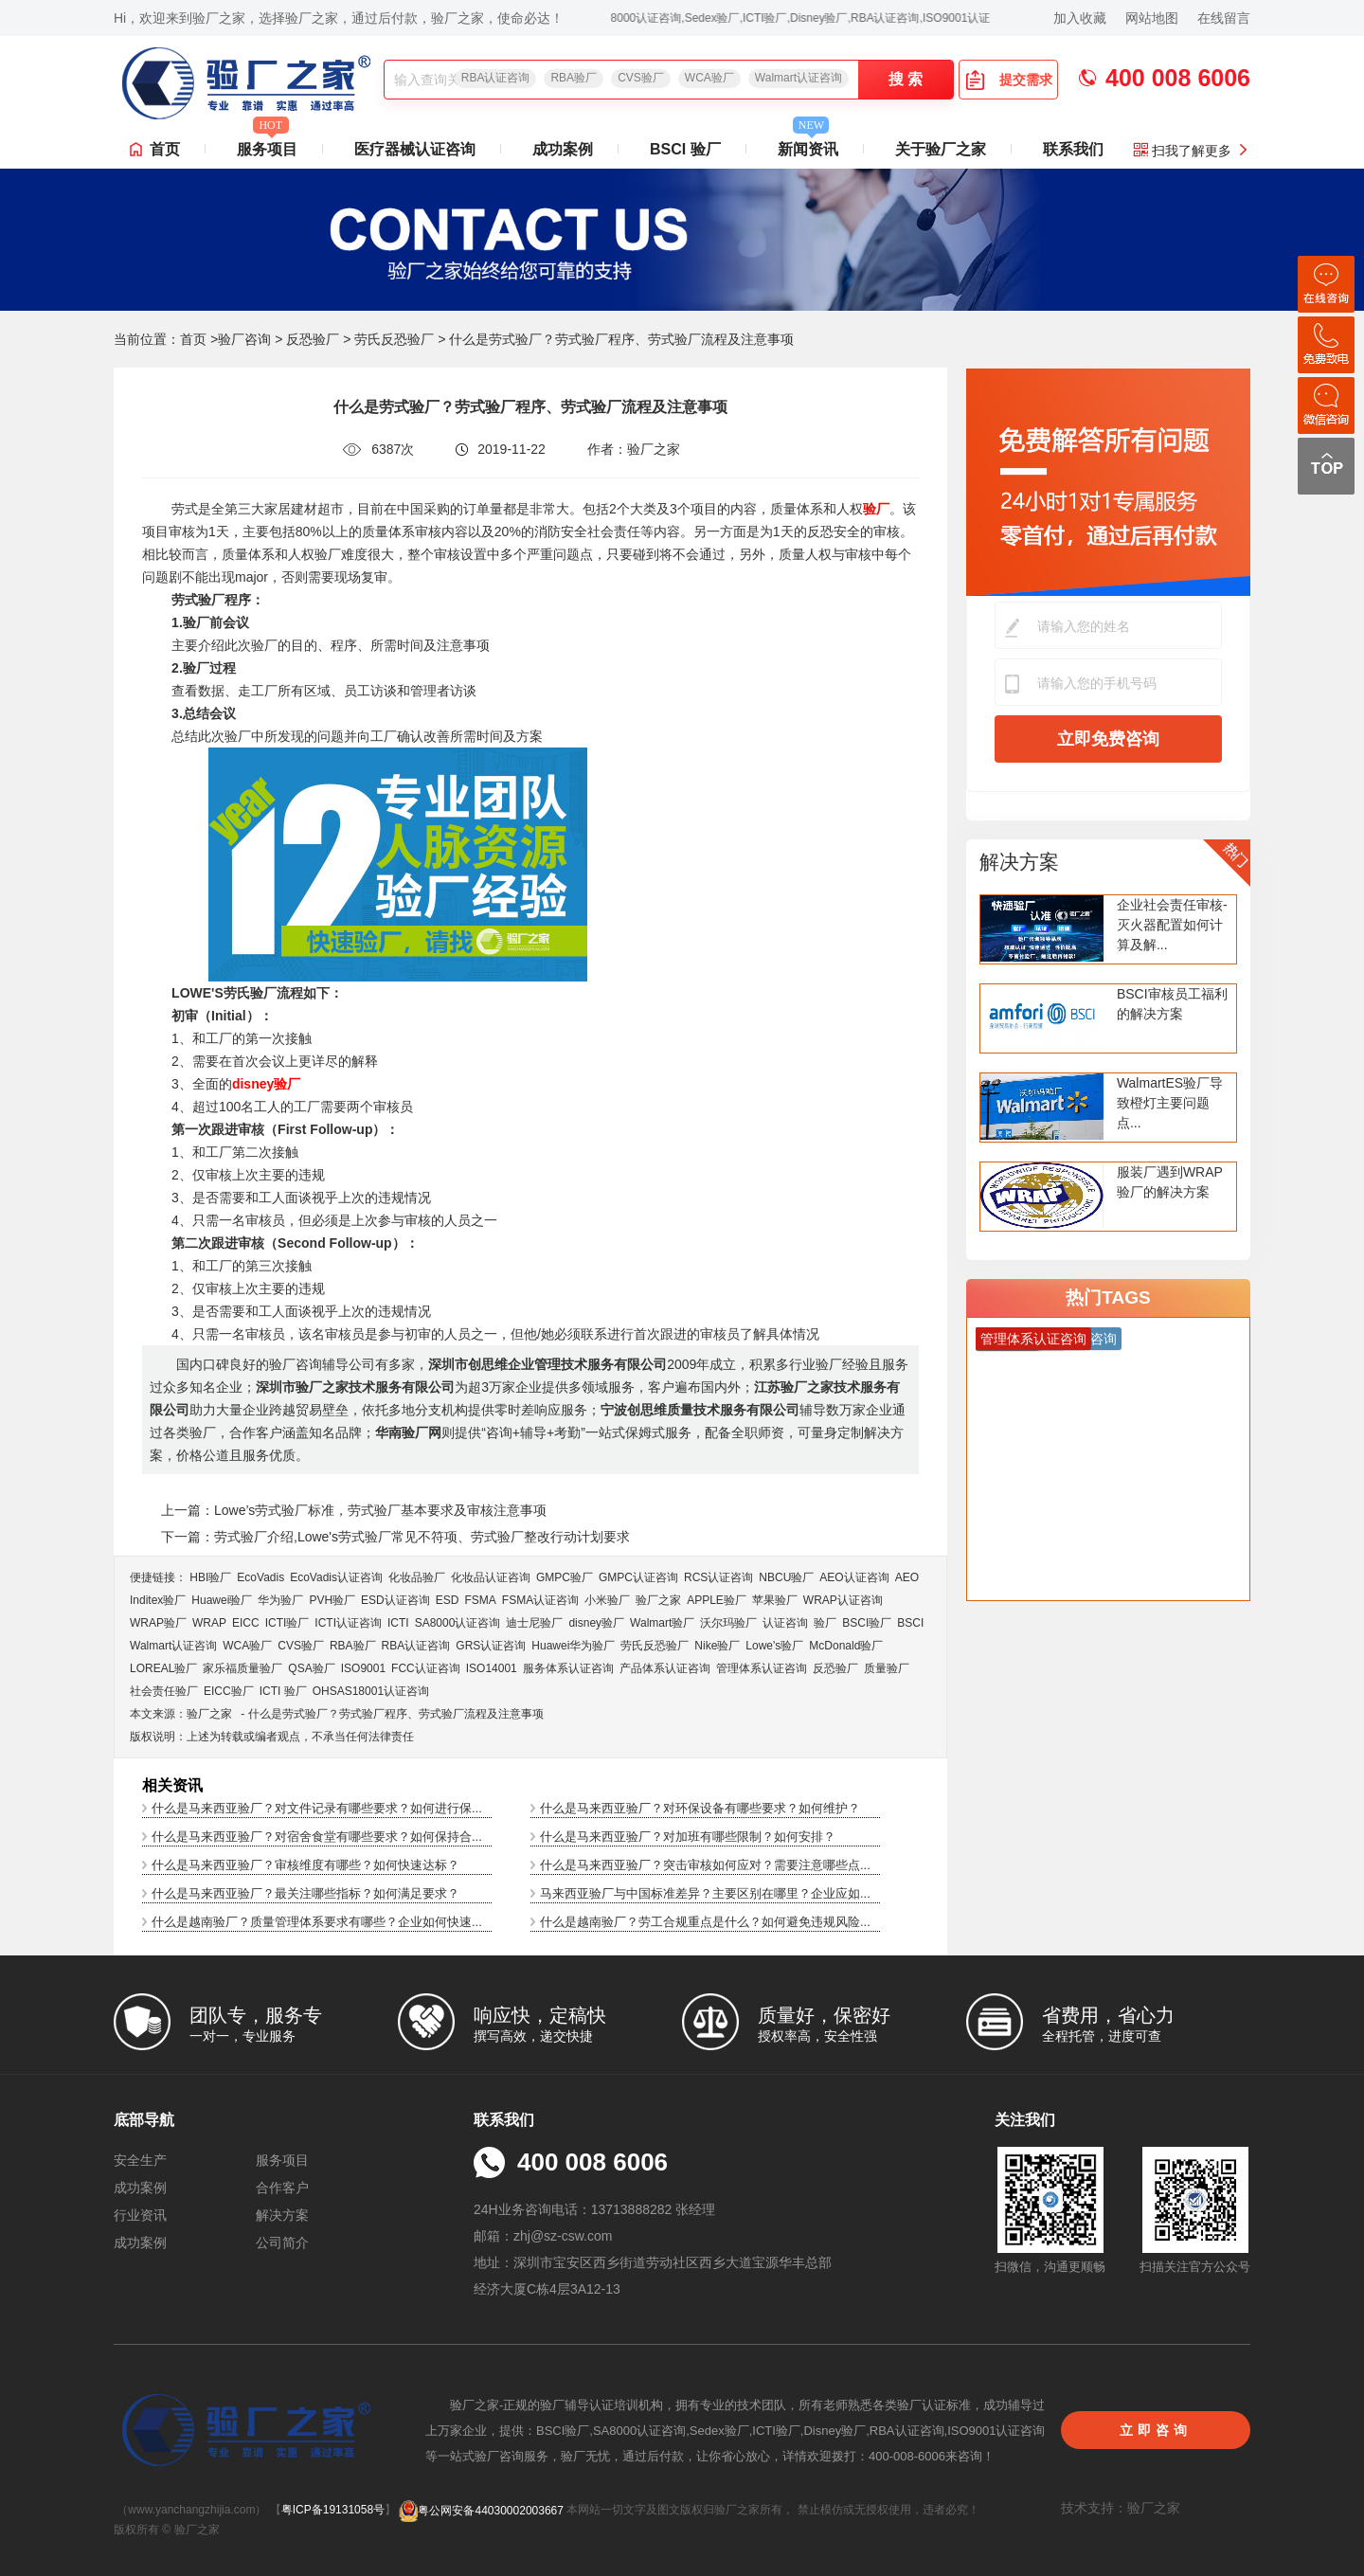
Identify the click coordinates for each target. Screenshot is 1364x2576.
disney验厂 (596, 1623)
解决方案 (1019, 862)
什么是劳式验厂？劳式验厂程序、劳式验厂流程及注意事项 (396, 1713)
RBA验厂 (573, 77)
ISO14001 (491, 1668)
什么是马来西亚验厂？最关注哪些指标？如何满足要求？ (305, 1893)
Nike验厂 (717, 1645)
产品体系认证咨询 (664, 1668)
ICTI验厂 (287, 1623)
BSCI (910, 1623)
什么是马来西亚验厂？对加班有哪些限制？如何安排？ (687, 1836)
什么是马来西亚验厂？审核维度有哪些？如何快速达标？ (305, 1865)
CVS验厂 (641, 77)
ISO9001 (363, 1668)
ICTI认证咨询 (348, 1623)
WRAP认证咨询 (843, 1600)
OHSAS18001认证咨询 (371, 1691)
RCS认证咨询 (718, 1577)
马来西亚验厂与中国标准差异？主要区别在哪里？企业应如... (705, 1893)
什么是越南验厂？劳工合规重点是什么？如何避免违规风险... (705, 1922)
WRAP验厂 (158, 1623)
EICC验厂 (229, 1691)
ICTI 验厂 (283, 1691)
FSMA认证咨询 (540, 1600)
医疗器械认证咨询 (415, 149)
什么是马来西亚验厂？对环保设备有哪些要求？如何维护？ (700, 1808)
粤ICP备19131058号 (333, 2510)
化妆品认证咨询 (490, 1577)
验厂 (825, 1623)
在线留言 (1223, 18)
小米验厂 (607, 1600)
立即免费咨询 (1108, 739)
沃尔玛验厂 (728, 1623)
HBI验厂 (210, 1577)
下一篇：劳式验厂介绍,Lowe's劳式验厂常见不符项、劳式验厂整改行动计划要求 (395, 1536)
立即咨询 (1156, 2430)
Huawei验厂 (221, 1600)
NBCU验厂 (786, 1577)
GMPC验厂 (564, 1577)
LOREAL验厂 (163, 1668)
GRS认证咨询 (491, 1645)
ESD (447, 1600)
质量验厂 (886, 1668)
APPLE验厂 (716, 1600)
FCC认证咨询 (425, 1668)
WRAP (209, 1623)
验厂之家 (658, 1600)
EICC (246, 1623)
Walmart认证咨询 (798, 77)
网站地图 (1151, 18)
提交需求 (1008, 80)
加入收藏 (1079, 18)
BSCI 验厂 (685, 149)
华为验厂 (280, 1600)
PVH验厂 (332, 1600)
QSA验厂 (311, 1668)
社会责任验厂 (164, 1691)
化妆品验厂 (416, 1577)
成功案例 (562, 149)
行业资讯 (140, 2215)
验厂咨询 (244, 339)
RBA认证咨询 (495, 77)
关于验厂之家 (940, 149)
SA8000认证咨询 (458, 1623)
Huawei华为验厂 (573, 1645)
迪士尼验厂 (534, 1623)
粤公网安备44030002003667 (481, 2510)
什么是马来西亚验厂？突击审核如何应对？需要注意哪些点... (705, 1865)
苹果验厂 (775, 1600)
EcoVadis (260, 1577)
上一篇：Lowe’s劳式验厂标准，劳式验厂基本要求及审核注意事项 (354, 1510)
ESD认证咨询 (395, 1600)
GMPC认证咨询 (638, 1577)
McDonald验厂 (846, 1645)
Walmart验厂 (662, 1623)
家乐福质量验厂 (242, 1668)
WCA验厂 (709, 77)
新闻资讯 (808, 144)
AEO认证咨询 (853, 1577)
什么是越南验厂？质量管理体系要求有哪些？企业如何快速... (317, 1922)
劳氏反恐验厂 (394, 339)
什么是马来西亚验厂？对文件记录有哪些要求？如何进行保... (317, 1808)
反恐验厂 (312, 339)
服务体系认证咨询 (568, 1668)
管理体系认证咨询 (761, 1668)
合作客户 (282, 2187)
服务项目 (267, 144)
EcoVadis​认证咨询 (336, 1577)
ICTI (398, 1623)
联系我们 (1073, 149)
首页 (165, 149)
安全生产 (140, 2160)
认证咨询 (785, 1623)
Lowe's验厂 (774, 1645)
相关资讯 (172, 1785)
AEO (907, 1577)
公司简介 (282, 2242)
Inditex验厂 (158, 1600)
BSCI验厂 (866, 1623)
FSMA (479, 1600)
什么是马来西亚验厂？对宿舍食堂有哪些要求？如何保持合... (317, 1836)
